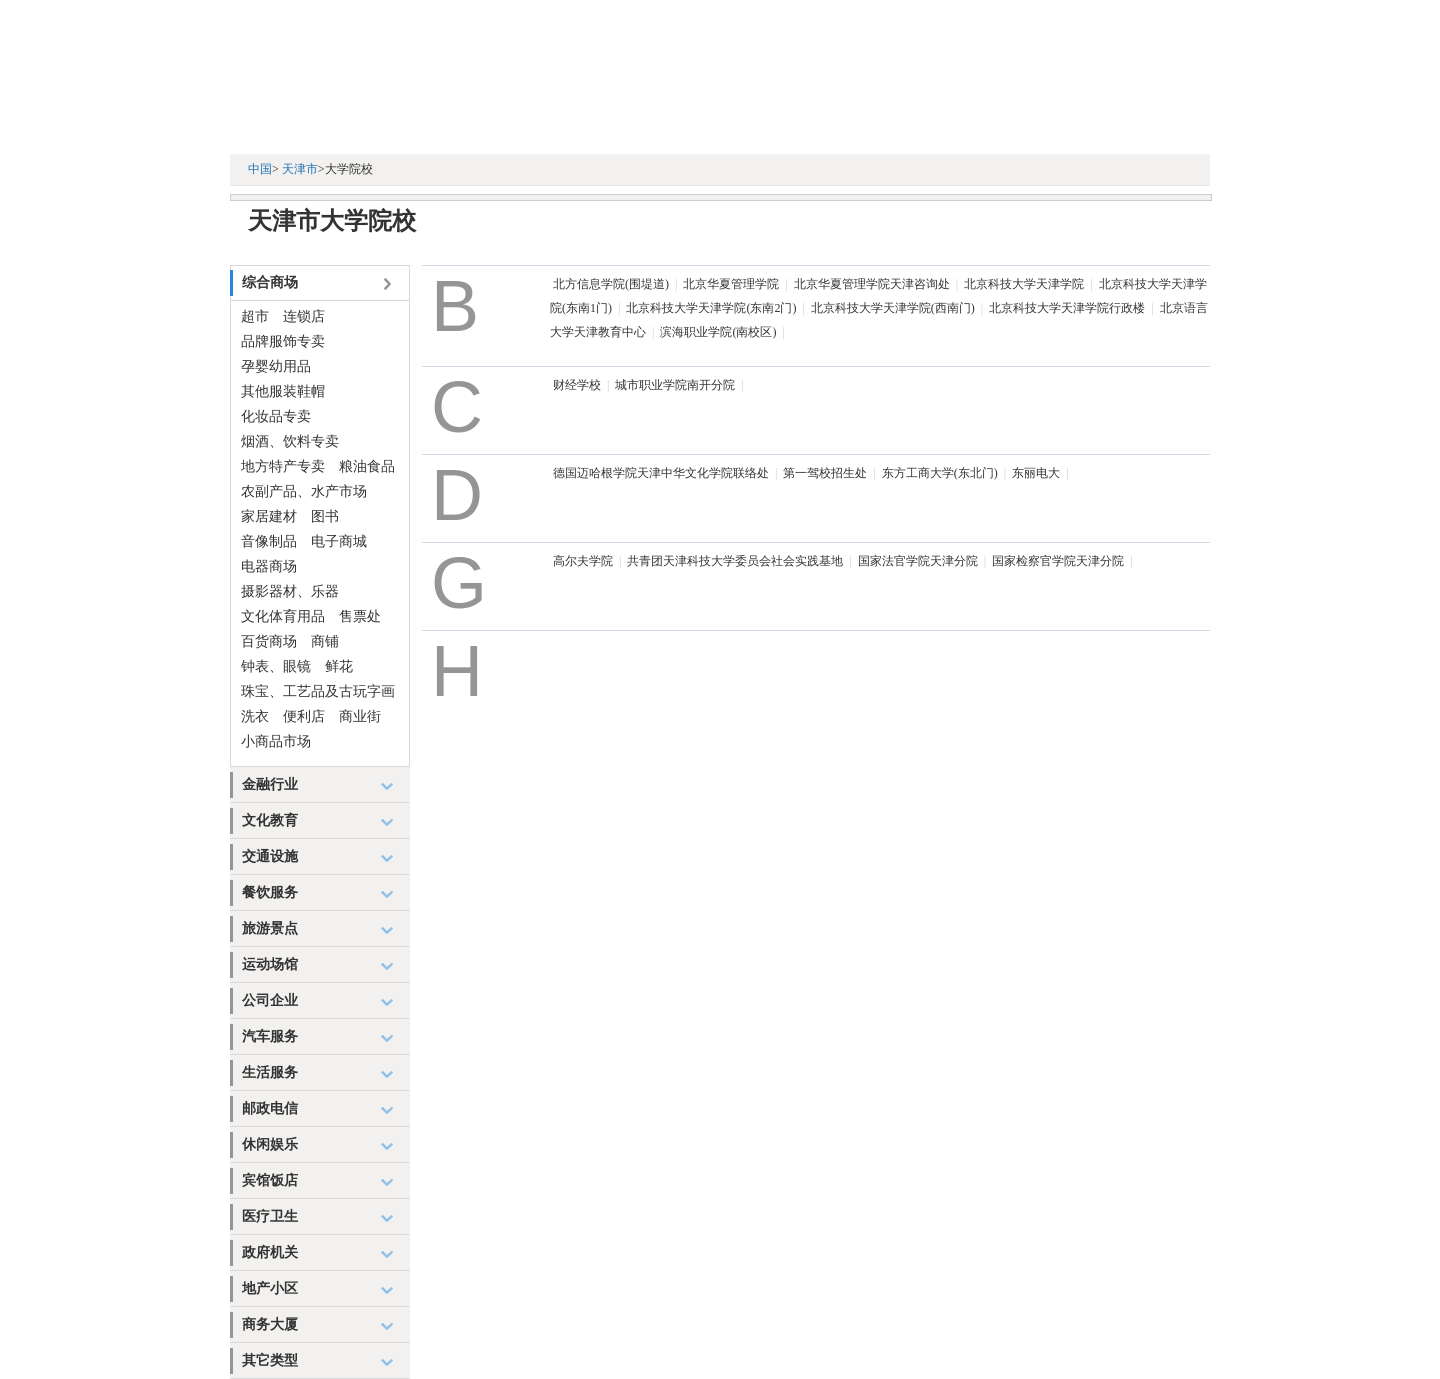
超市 (255, 316)
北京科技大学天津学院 (1024, 284)
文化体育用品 (283, 616)
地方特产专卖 (283, 466)
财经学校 (577, 385)
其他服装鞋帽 (283, 391)
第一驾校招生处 (825, 473)
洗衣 (255, 716)
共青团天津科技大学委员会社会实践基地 (735, 561)
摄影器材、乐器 (290, 591)
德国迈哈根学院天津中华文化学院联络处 (661, 473)
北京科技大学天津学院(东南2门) (711, 308)
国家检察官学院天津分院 (1058, 561)
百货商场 (269, 641)
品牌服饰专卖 (283, 341)
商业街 (360, 716)
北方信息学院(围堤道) (611, 284)
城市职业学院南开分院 (675, 385)
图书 (325, 516)
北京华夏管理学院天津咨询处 (872, 284)
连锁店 (304, 316)
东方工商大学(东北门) (940, 473)
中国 (260, 169)
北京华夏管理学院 (731, 284)
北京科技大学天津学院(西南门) (893, 308)
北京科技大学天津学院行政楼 (1067, 308)
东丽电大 (1036, 473)
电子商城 (339, 541)
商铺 (325, 641)
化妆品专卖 (276, 416)
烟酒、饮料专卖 (290, 441)
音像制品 (269, 541)
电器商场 (269, 566)
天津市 (300, 169)
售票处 (360, 616)
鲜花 (339, 666)
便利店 (304, 716)
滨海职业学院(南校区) (718, 332)
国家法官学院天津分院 (918, 561)
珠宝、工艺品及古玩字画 (318, 691)
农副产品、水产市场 (304, 491)
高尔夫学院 (583, 561)
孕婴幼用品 (276, 366)
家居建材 (269, 516)
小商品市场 (276, 741)
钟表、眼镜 (276, 666)
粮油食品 (367, 466)
